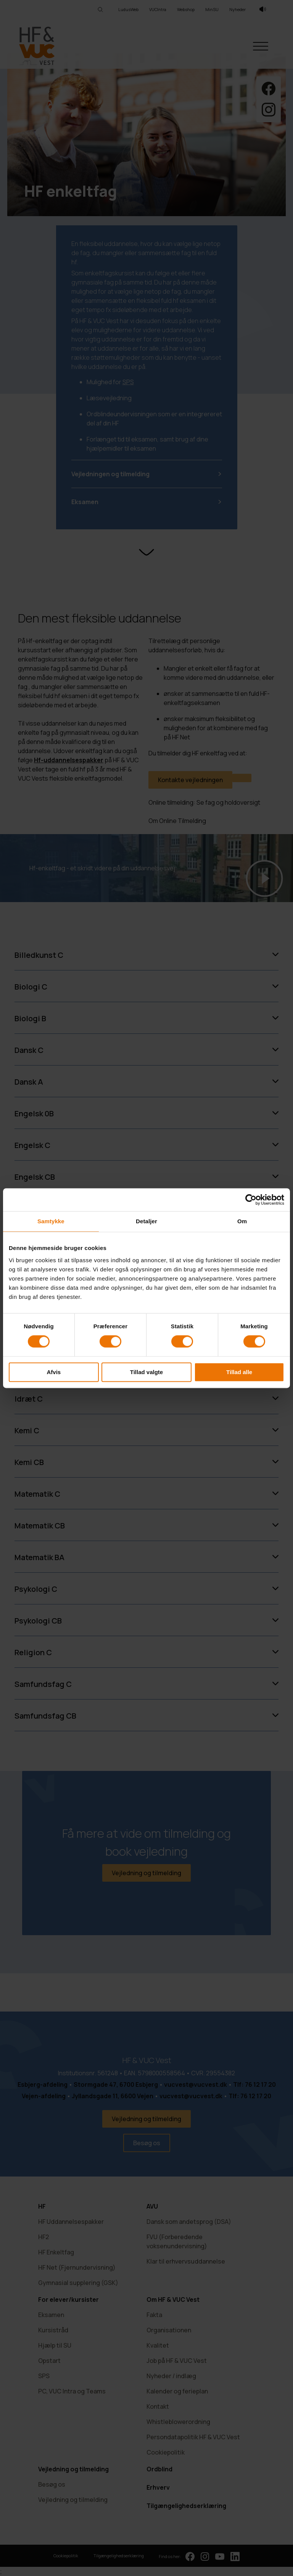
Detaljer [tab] (146, 1221)
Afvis (54, 1372)
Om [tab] (242, 1221)
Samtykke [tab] (50, 1221)
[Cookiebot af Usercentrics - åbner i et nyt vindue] (250, 1199)
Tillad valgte (146, 1372)
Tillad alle (239, 1372)
